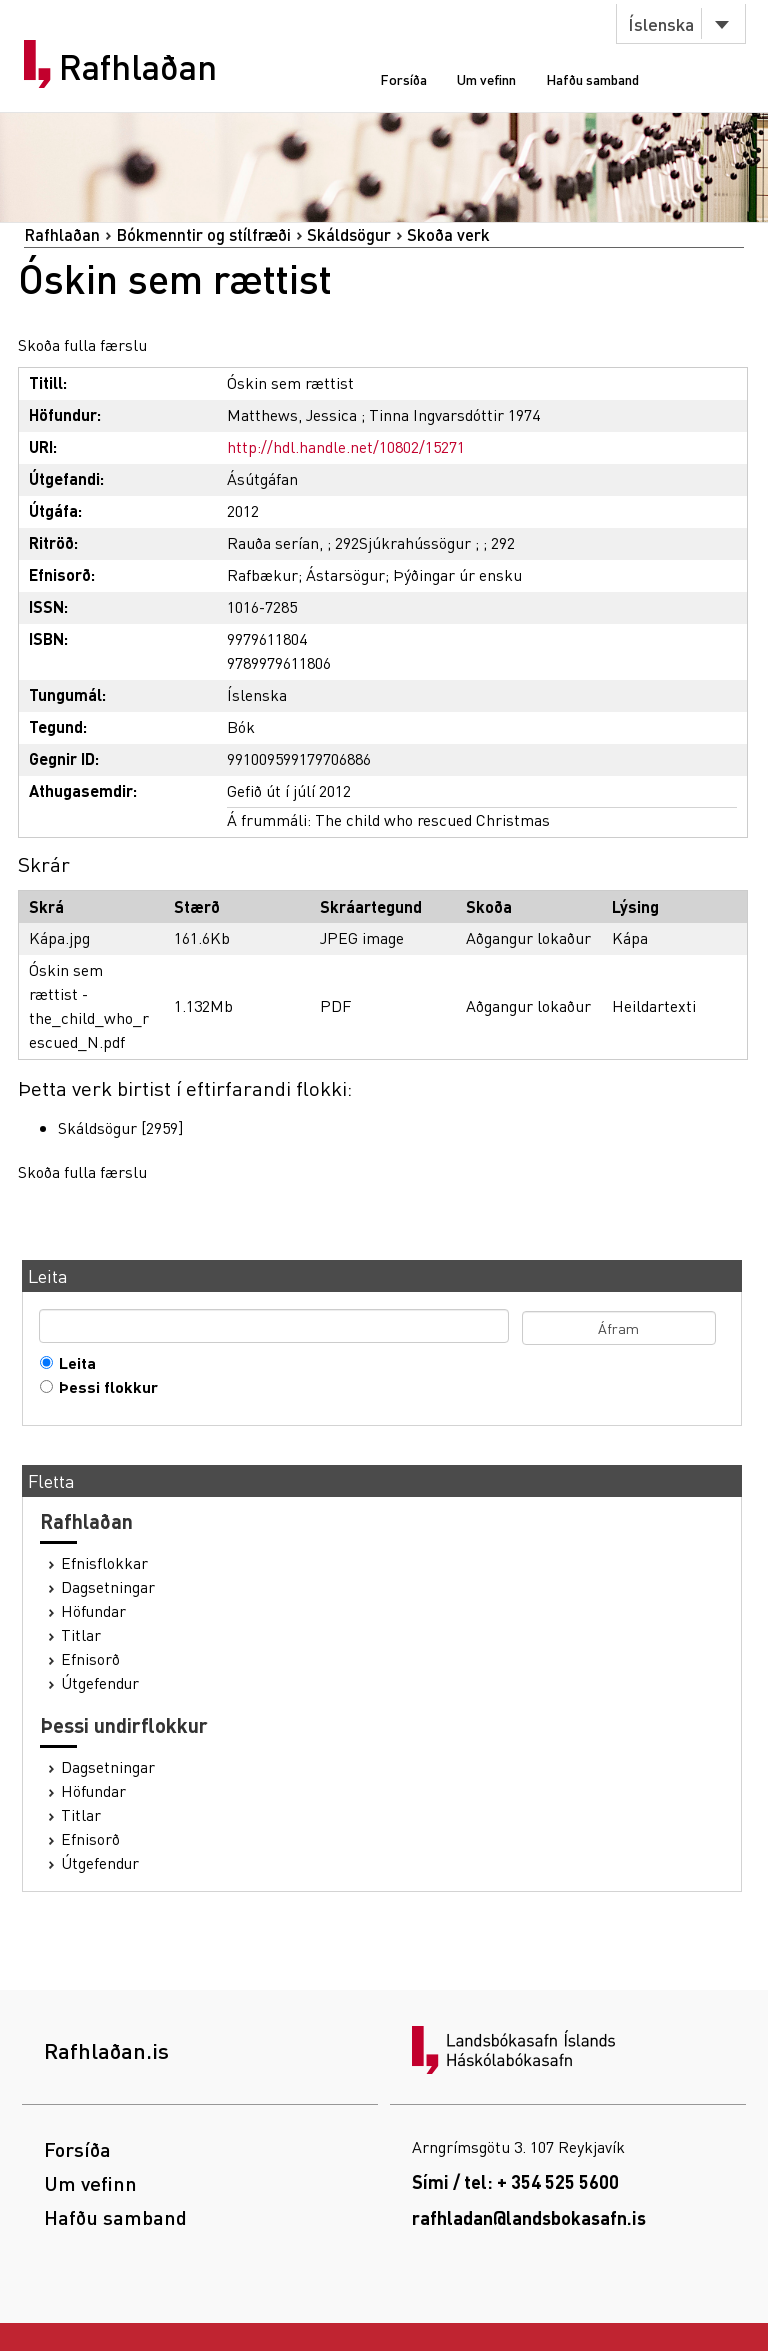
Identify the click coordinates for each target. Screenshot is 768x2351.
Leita (73, 1363)
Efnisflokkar (104, 1563)
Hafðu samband (592, 79)
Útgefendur (100, 1683)
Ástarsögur (345, 574)
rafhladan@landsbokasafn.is (529, 2217)
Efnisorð (90, 1659)
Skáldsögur (349, 234)
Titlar (81, 1635)
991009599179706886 (299, 758)
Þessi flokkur (104, 1387)
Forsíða (403, 79)
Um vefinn (486, 79)
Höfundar (93, 1611)
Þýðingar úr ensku (457, 574)
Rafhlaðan (138, 67)
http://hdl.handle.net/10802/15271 (346, 446)
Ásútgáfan (262, 478)
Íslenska (661, 23)
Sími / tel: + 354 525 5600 (515, 2181)
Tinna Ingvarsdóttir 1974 (454, 414)
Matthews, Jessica (292, 414)
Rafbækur (262, 574)
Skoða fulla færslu (82, 344)
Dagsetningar (108, 1587)
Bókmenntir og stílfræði (203, 234)
